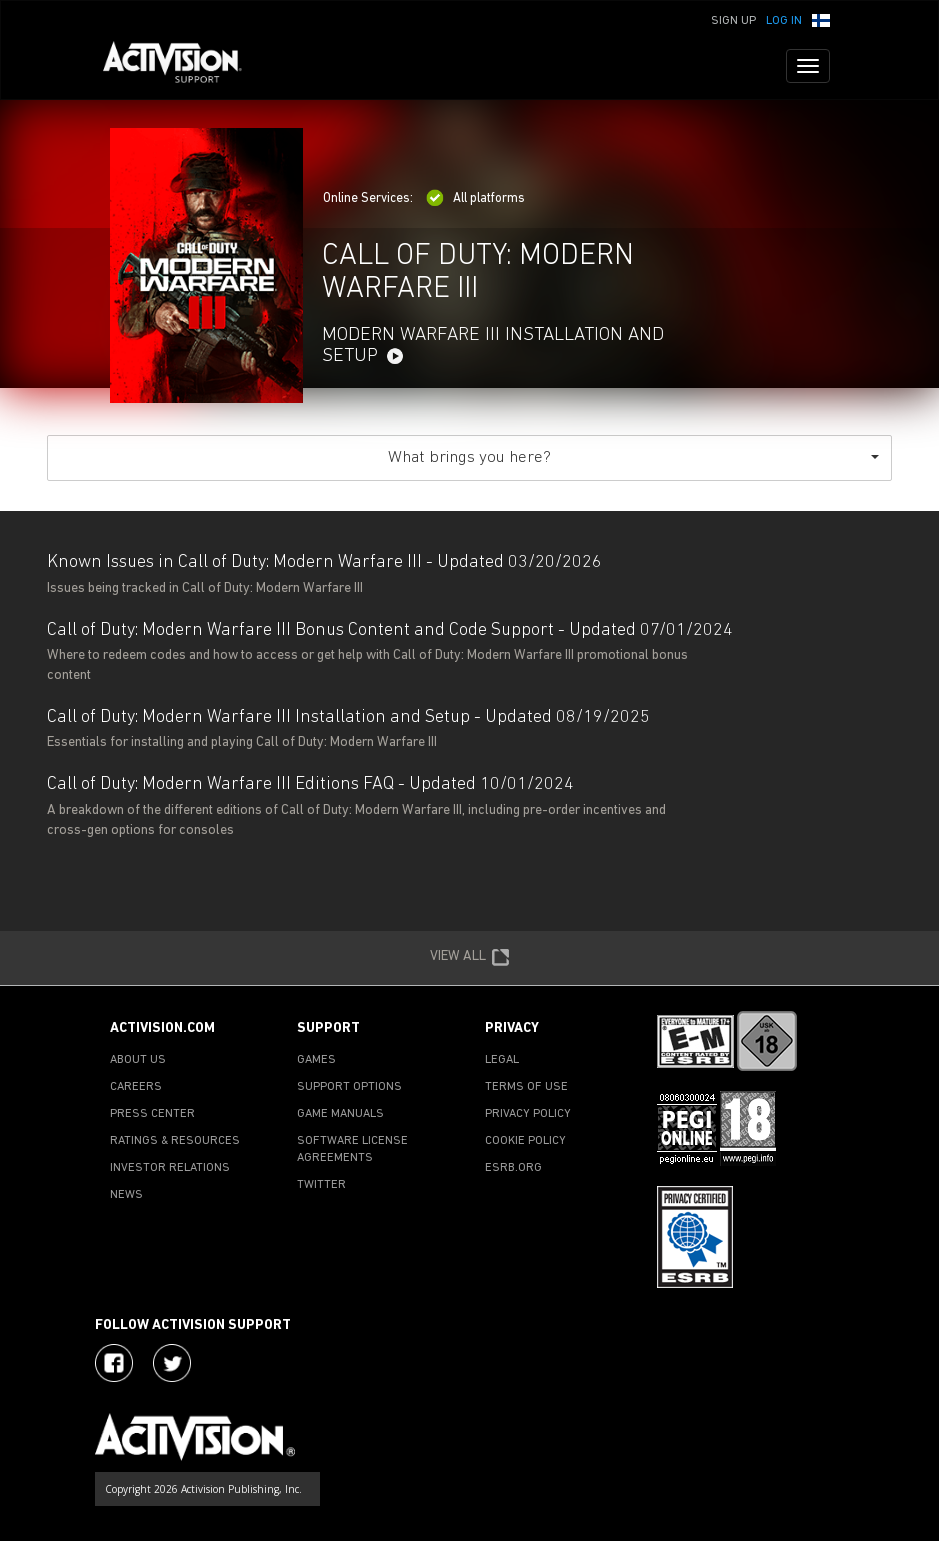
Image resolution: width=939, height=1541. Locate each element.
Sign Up (733, 21)
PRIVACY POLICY (528, 1114)
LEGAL (502, 1060)
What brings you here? (633, 457)
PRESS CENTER (152, 1114)
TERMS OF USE (526, 1087)
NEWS (126, 1195)
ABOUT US (138, 1060)
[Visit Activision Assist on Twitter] (172, 1363)
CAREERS (136, 1087)
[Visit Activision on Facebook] (114, 1363)
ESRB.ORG (513, 1168)
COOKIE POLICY (525, 1141)
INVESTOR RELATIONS (170, 1168)
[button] (821, 19)
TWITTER (321, 1185)
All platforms (475, 198)
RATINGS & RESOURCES (175, 1141)
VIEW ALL (470, 958)
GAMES (316, 1060)
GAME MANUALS (340, 1114)
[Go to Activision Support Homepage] (182, 66)
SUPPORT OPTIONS (349, 1087)
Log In (784, 21)
